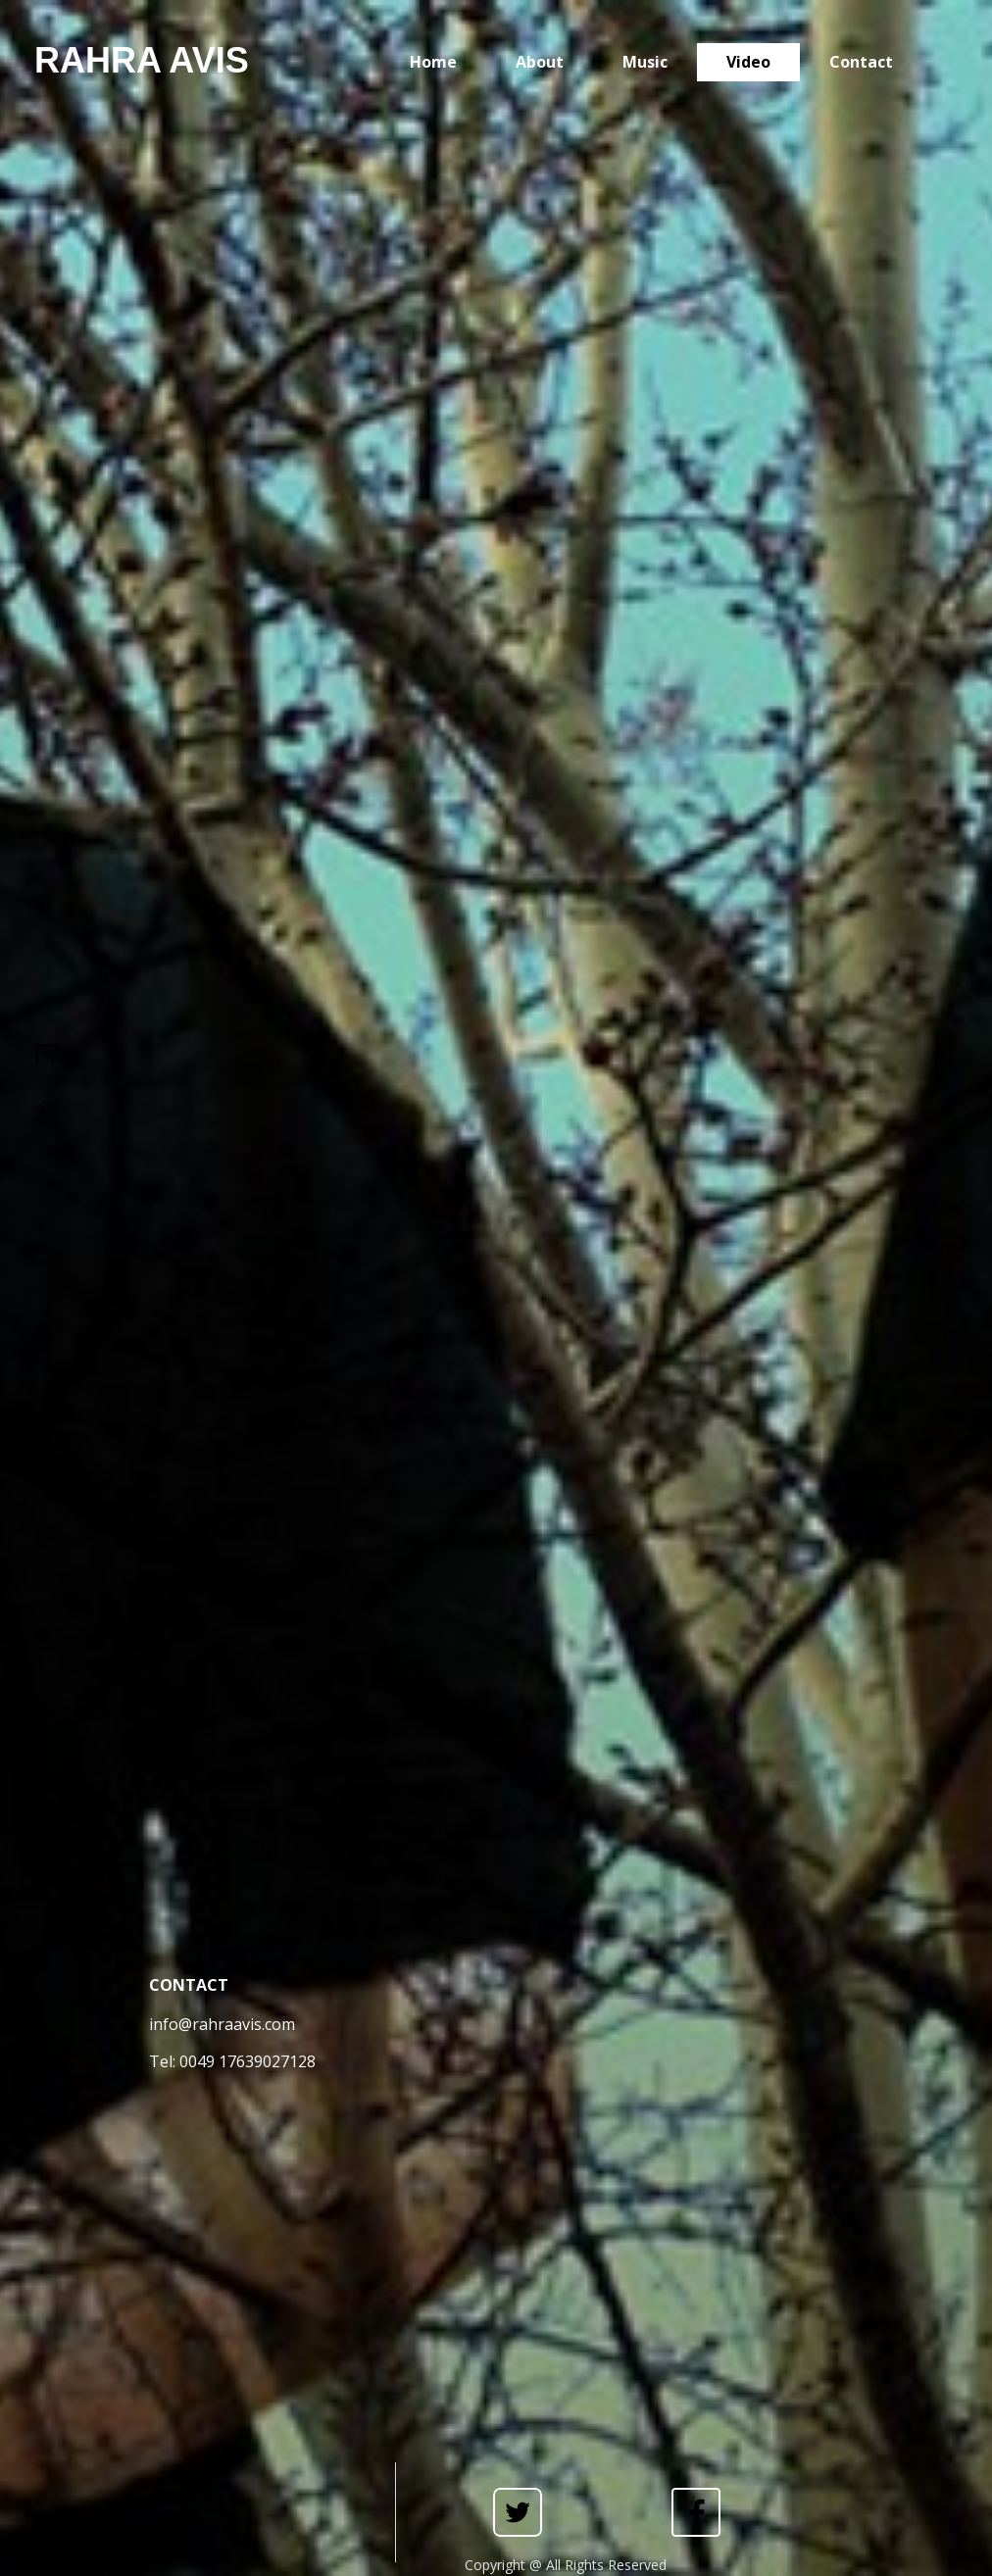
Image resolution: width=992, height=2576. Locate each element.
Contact (861, 62)
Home (433, 62)
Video (748, 62)
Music (645, 62)
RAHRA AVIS (141, 60)
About (540, 62)
